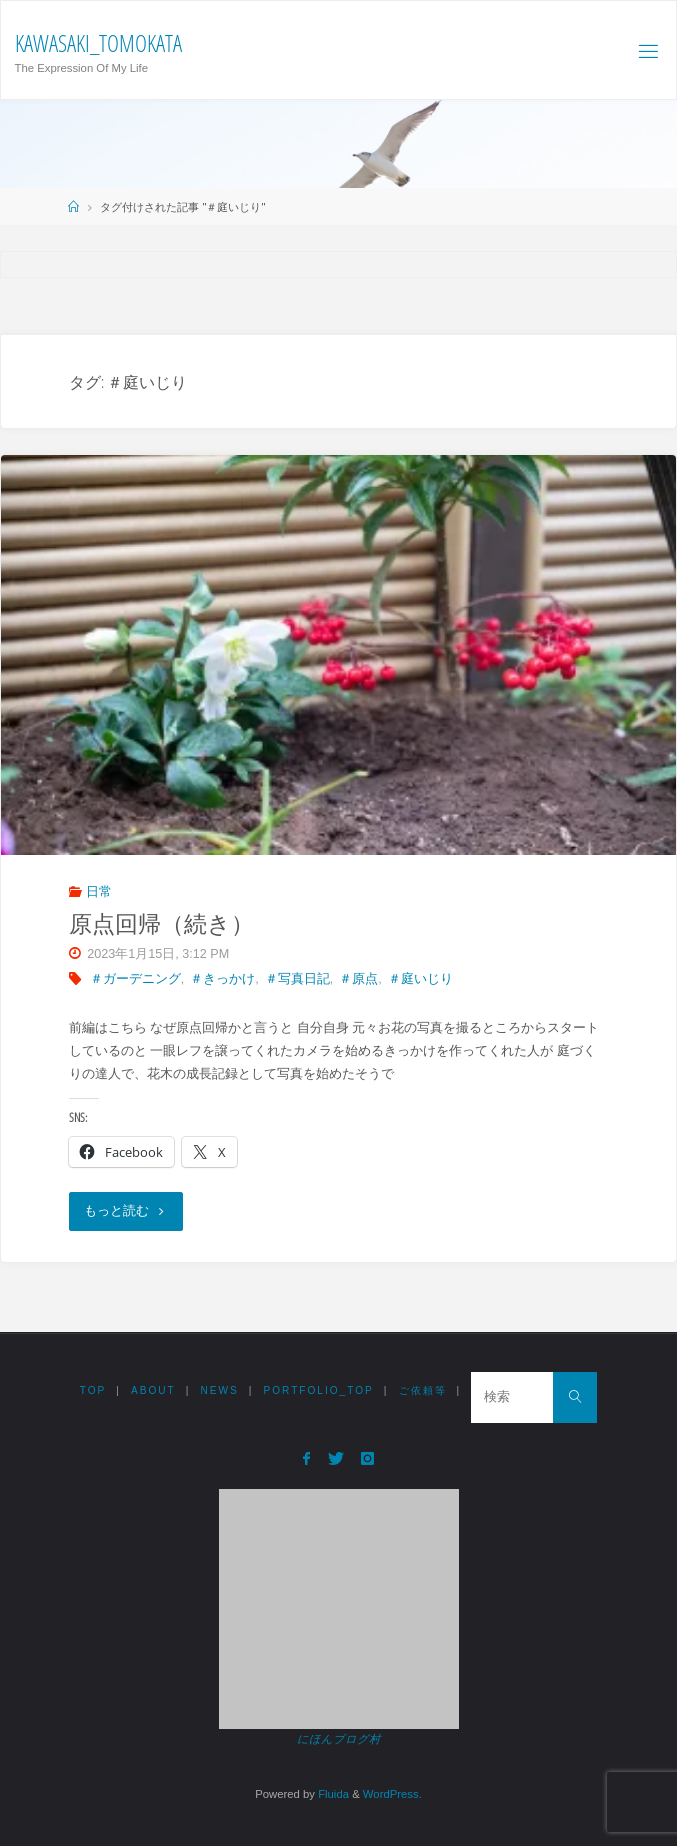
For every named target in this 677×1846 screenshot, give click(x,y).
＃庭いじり (420, 979)
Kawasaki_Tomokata (98, 43)
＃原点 (358, 979)
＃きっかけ (222, 979)
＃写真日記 (297, 979)
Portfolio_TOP (319, 1390)
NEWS (220, 1390)
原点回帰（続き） (161, 923)
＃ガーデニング (135, 979)
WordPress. (392, 1794)
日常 (99, 892)
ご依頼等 (423, 1390)
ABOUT (153, 1390)
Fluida (332, 1794)
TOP (93, 1390)
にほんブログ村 (338, 1739)
